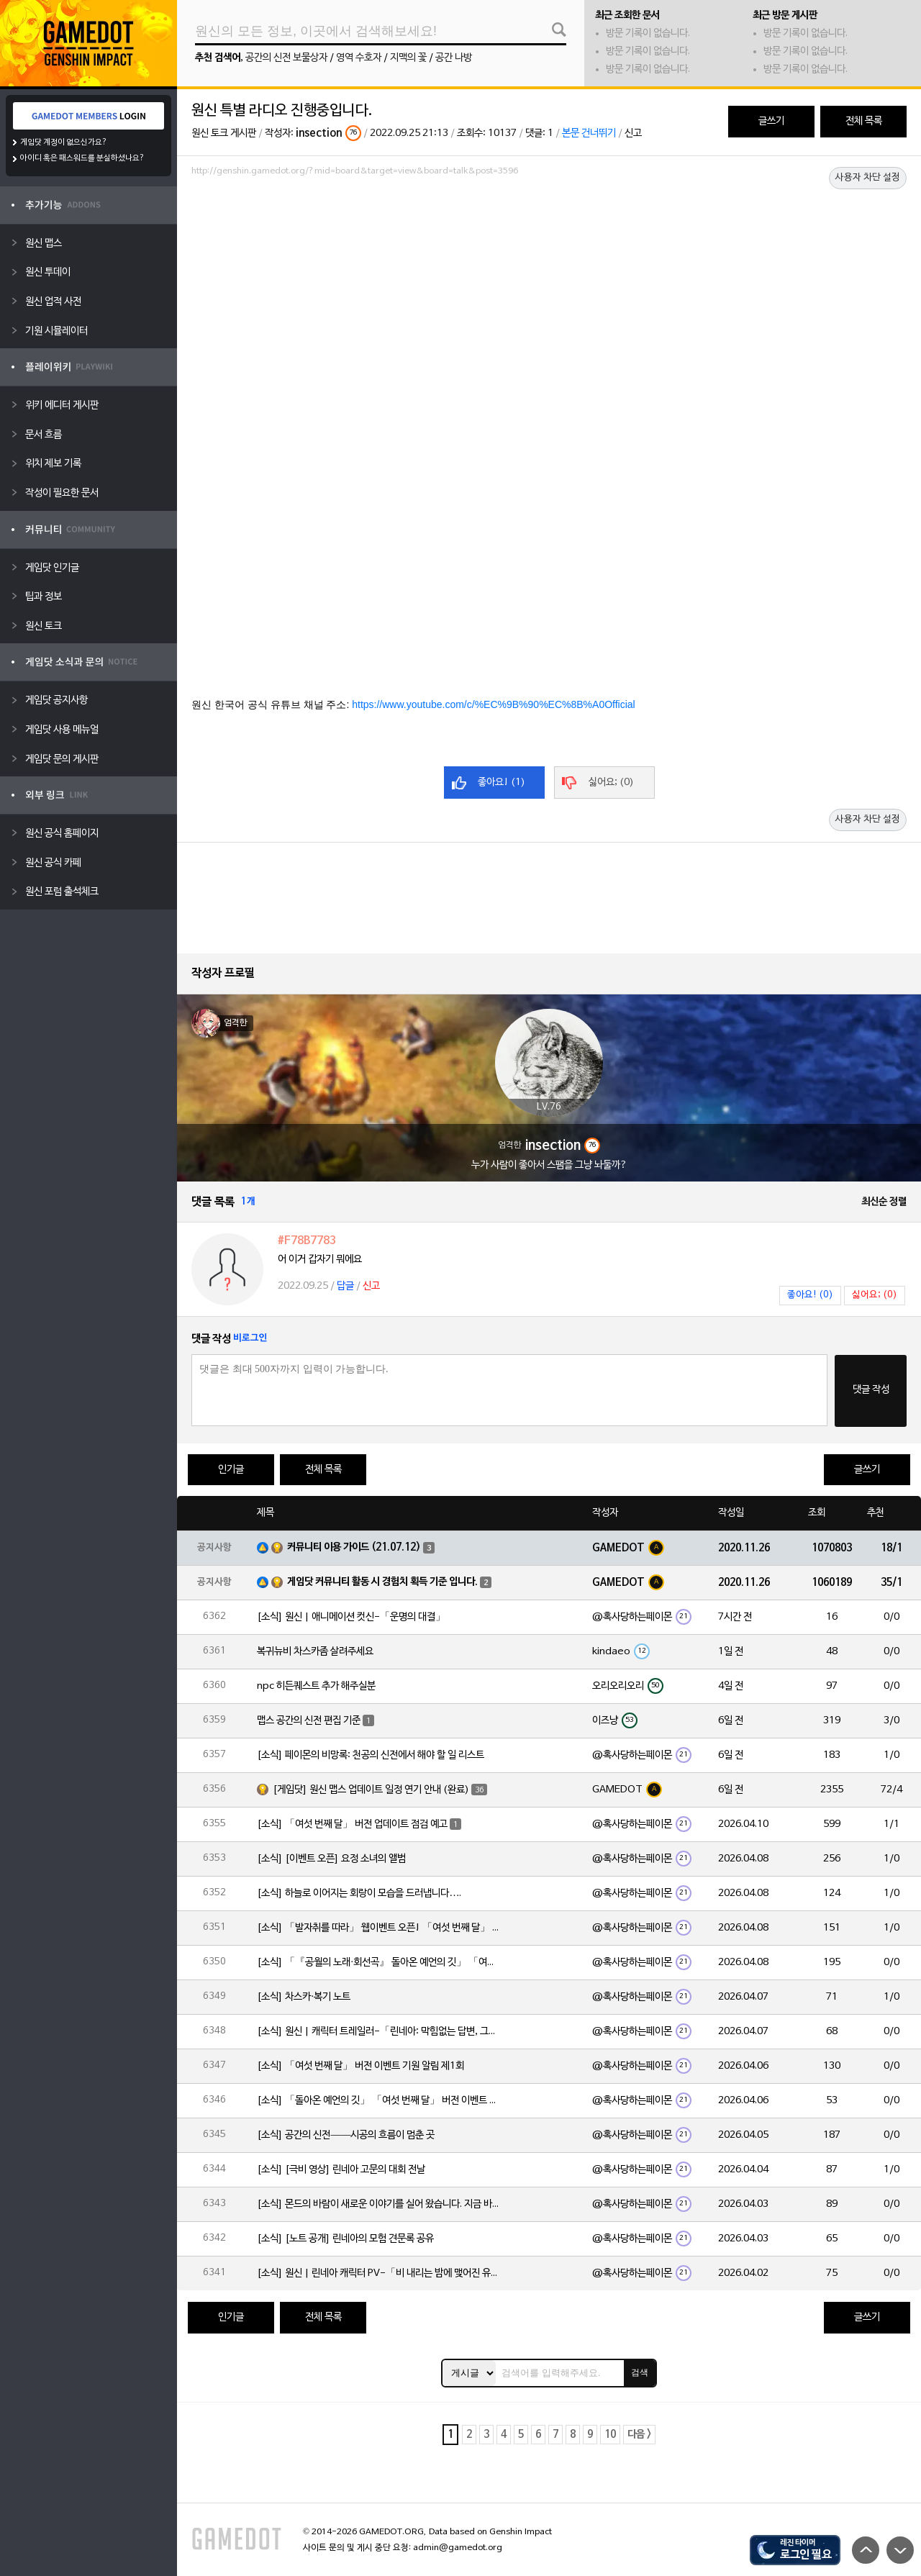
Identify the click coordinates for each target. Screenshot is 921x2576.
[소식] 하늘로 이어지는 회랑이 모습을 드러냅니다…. (359, 1893)
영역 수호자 (358, 58)
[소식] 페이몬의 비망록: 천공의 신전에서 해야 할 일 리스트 (370, 1755)
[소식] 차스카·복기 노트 (303, 1997)
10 (610, 2434)
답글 (345, 1286)
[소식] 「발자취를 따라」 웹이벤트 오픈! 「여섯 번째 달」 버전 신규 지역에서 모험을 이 (379, 1928)
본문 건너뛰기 (589, 133)
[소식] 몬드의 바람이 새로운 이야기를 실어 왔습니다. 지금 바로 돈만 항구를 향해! (379, 2204)
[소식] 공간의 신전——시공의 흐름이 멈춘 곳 (346, 2135)
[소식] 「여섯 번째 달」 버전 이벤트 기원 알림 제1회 (360, 2066)
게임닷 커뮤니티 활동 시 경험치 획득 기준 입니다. (382, 1582)
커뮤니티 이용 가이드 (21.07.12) (354, 1547)
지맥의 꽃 (408, 58)
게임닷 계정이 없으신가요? (63, 142)
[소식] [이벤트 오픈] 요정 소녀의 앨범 (331, 1859)
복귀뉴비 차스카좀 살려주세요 (315, 1651)
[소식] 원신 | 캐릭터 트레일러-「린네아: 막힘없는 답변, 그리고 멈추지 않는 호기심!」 (379, 2031)
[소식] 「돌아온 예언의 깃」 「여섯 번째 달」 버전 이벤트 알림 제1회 (379, 2100)
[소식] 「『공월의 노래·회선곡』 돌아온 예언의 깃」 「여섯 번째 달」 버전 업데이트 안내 (379, 1962)
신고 (633, 133)
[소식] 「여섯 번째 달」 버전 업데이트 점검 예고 (352, 1824)
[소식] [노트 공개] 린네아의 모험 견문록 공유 (345, 2238)
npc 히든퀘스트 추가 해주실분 (316, 1686)
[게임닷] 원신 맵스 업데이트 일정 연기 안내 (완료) (371, 1789)
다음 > (639, 2434)
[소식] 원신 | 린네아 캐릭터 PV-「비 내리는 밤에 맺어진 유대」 (379, 2273)
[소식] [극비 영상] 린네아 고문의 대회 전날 (341, 2169)
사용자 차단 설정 (867, 178)
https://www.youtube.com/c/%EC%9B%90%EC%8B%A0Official (493, 704)
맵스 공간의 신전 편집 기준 (308, 1720)
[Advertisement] (549, 220)
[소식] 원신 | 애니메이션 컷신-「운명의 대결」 (351, 1617)
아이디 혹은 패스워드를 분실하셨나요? (82, 158)
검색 (639, 2372)
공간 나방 (453, 58)
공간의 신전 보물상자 (286, 58)
